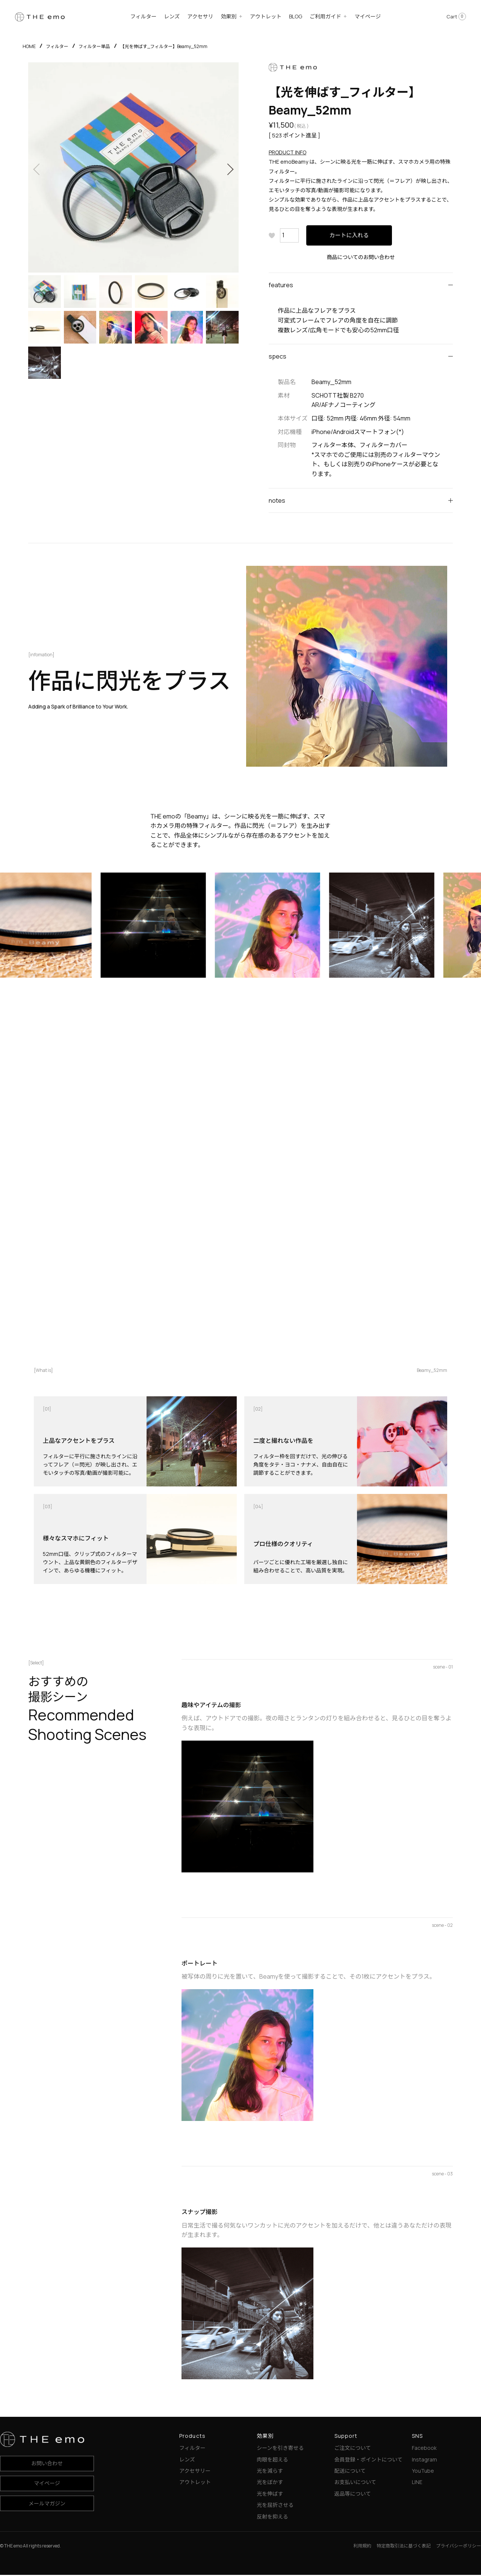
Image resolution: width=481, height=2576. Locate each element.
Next (229, 168)
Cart (456, 16)
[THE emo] (40, 16)
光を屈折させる (275, 2506)
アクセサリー (194, 2471)
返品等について (352, 2494)
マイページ (367, 16)
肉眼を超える (272, 2460)
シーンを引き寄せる (280, 2449)
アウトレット (265, 16)
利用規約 (362, 2547)
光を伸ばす (270, 2494)
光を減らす (270, 2471)
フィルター (143, 16)
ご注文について (352, 2449)
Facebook (424, 2449)
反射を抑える (272, 2517)
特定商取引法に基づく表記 (404, 2547)
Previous (37, 168)
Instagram (424, 2460)
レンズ (172, 16)
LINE (417, 2483)
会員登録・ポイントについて (368, 2460)
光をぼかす (270, 2483)
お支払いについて (355, 2483)
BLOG (295, 16)
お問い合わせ (47, 2464)
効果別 (229, 16)
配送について (350, 2471)
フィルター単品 (94, 46)
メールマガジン (47, 2504)
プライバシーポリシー (458, 2547)
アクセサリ (200, 16)
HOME (29, 46)
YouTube (423, 2471)
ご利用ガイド (325, 16)
